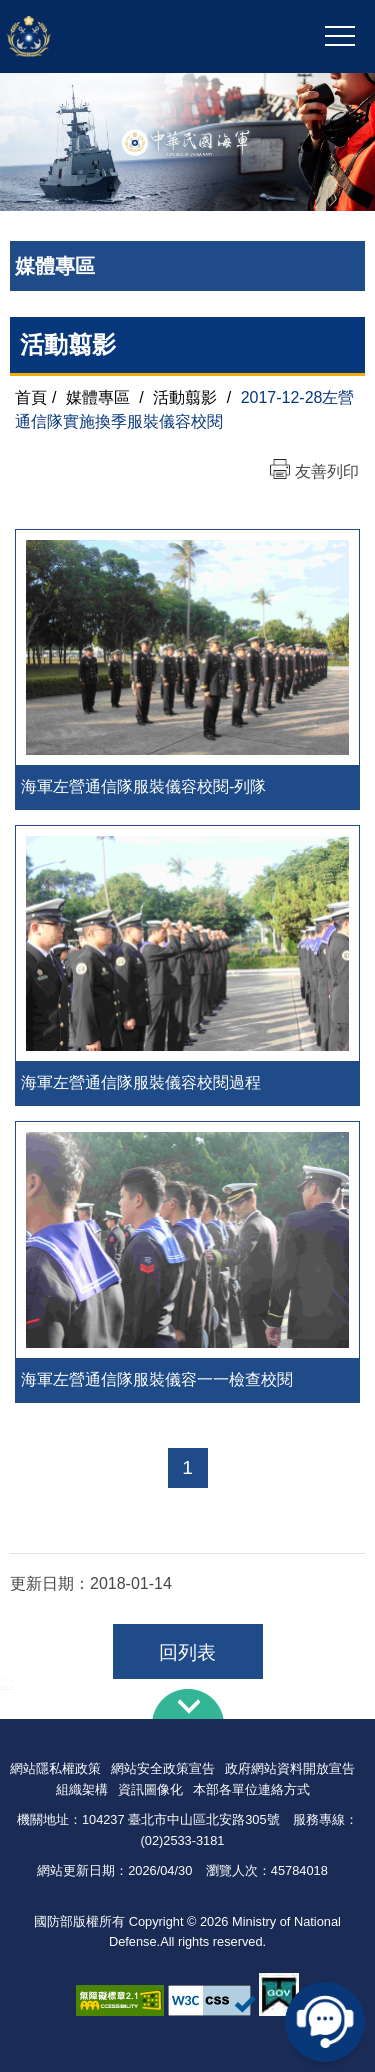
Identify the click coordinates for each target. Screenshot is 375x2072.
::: (6, 1682)
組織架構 (82, 1789)
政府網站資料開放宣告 (290, 1768)
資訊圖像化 (150, 1789)
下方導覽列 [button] (188, 1704)
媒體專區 (98, 397)
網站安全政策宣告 (163, 1768)
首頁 (31, 397)
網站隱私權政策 (55, 1768)
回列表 (187, 1652)
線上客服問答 (325, 2022)
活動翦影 (185, 397)
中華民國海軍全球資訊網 (114, 37)
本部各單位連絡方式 (251, 1789)
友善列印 (327, 471)
